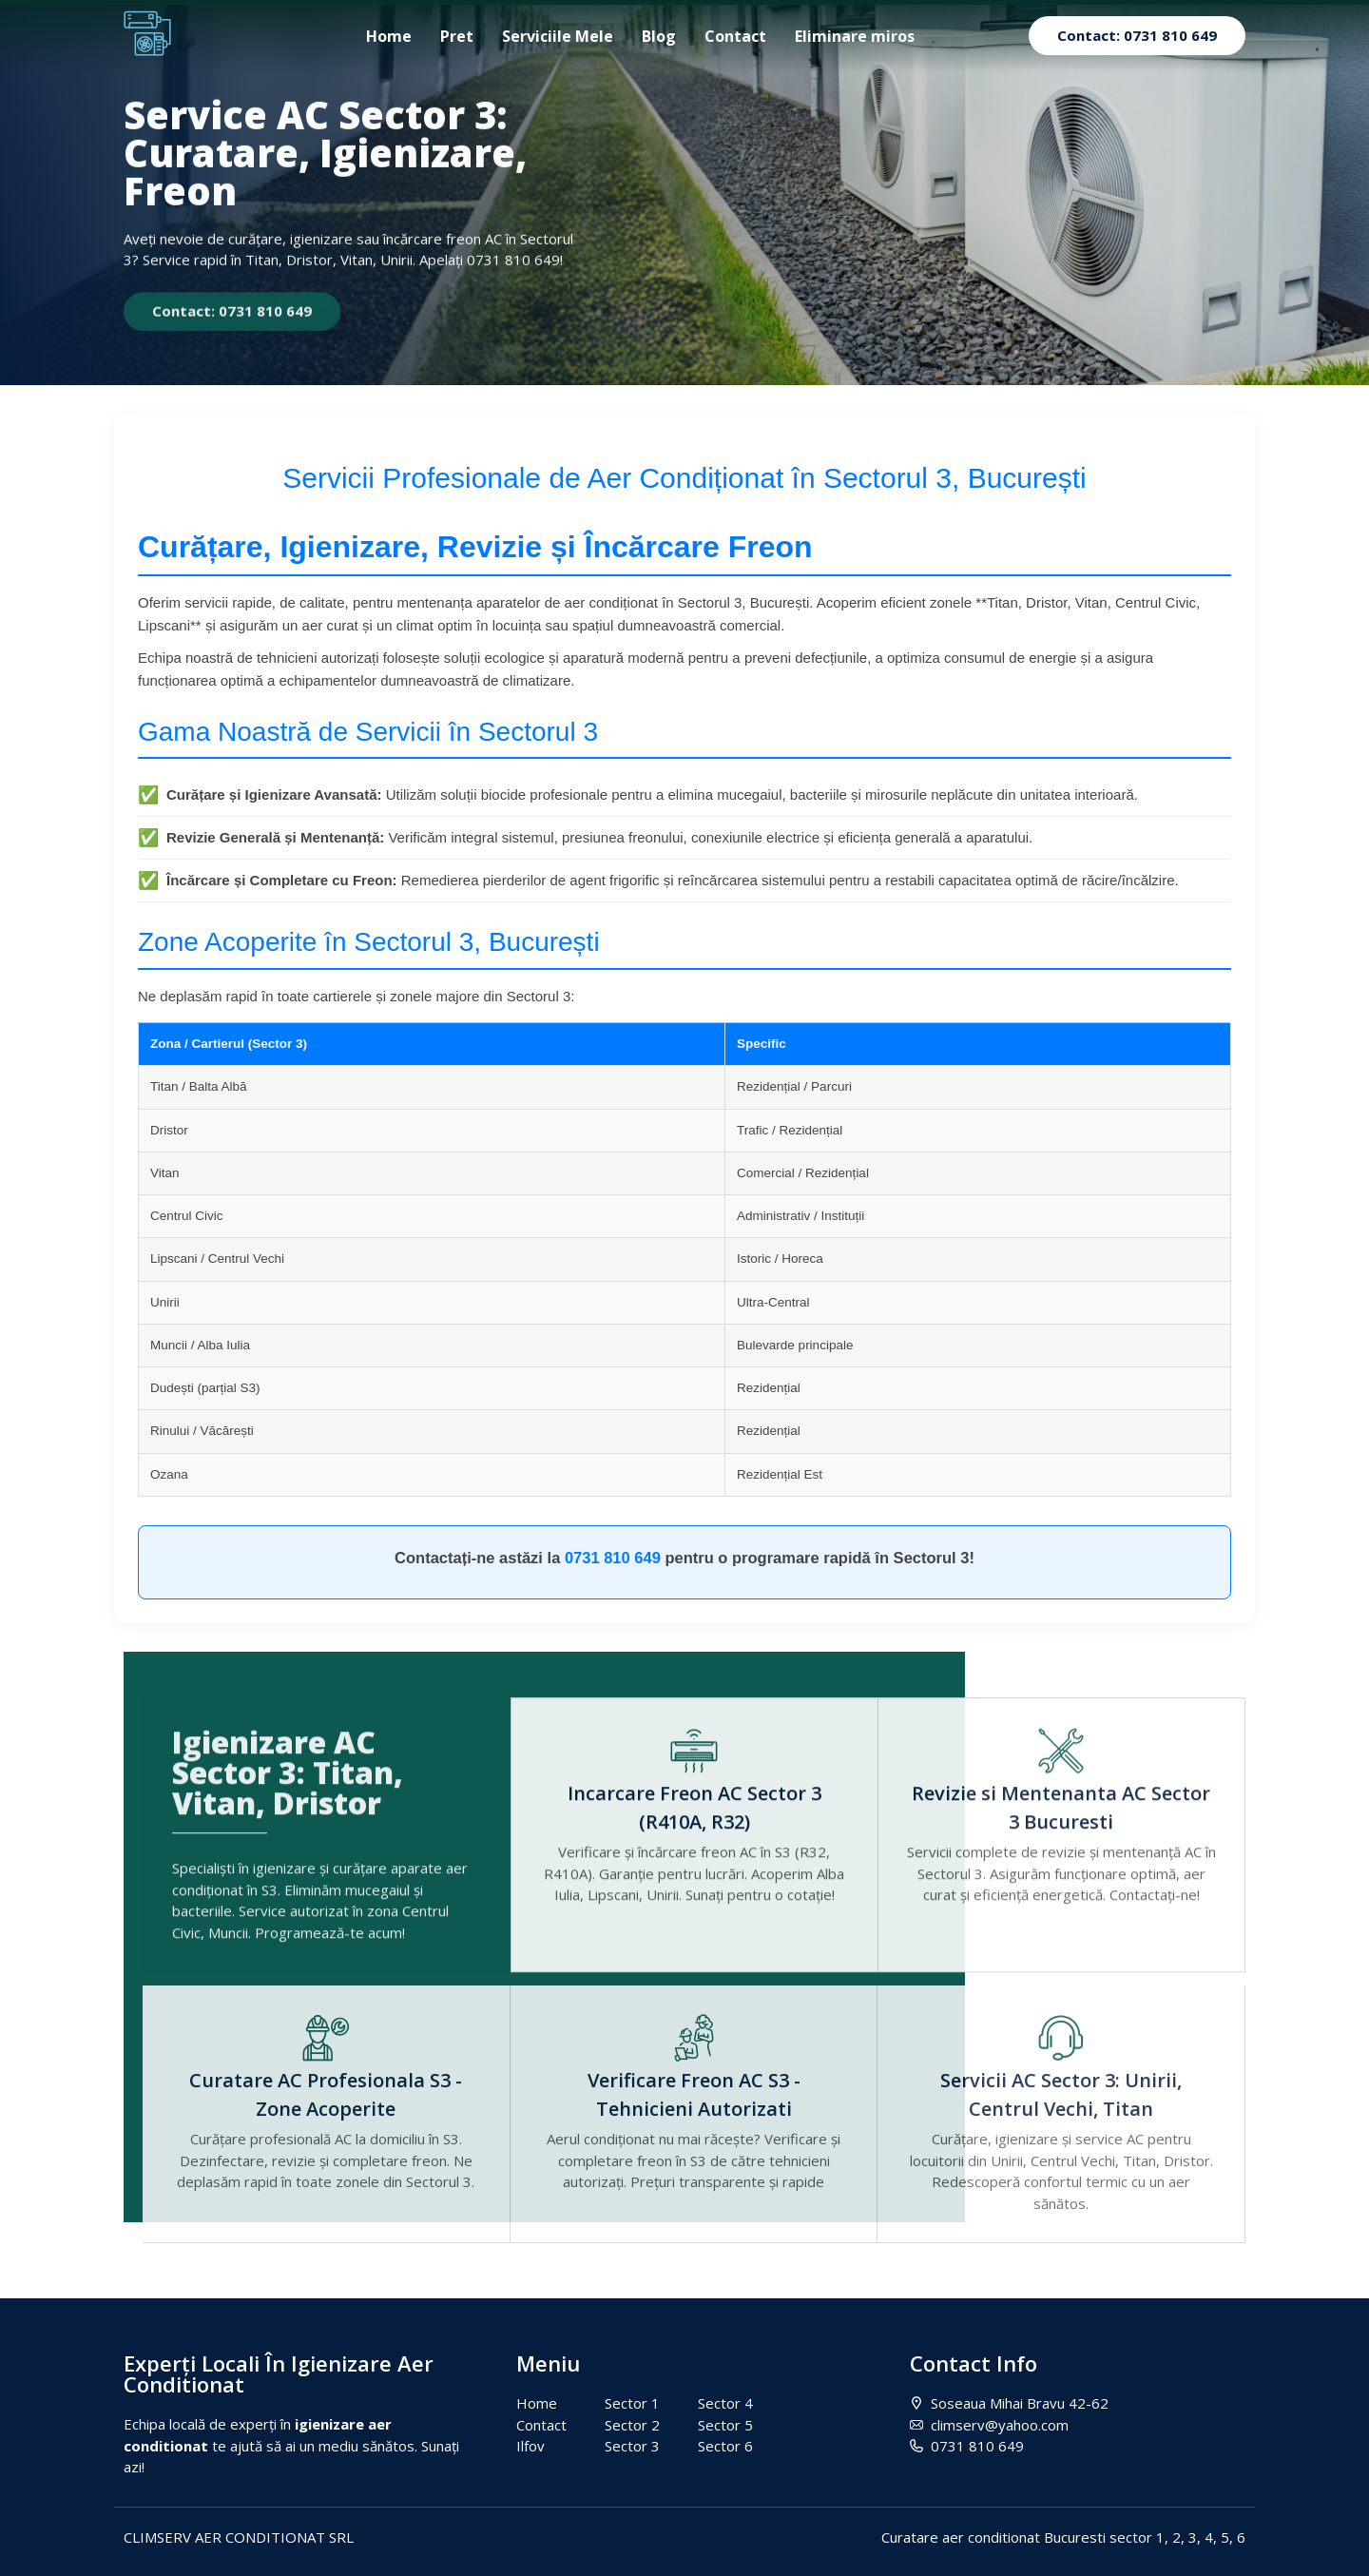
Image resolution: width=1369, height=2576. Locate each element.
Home (389, 36)
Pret (456, 36)
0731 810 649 (613, 1557)
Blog (659, 36)
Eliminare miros (855, 36)
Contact (735, 36)
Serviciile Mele (557, 36)
